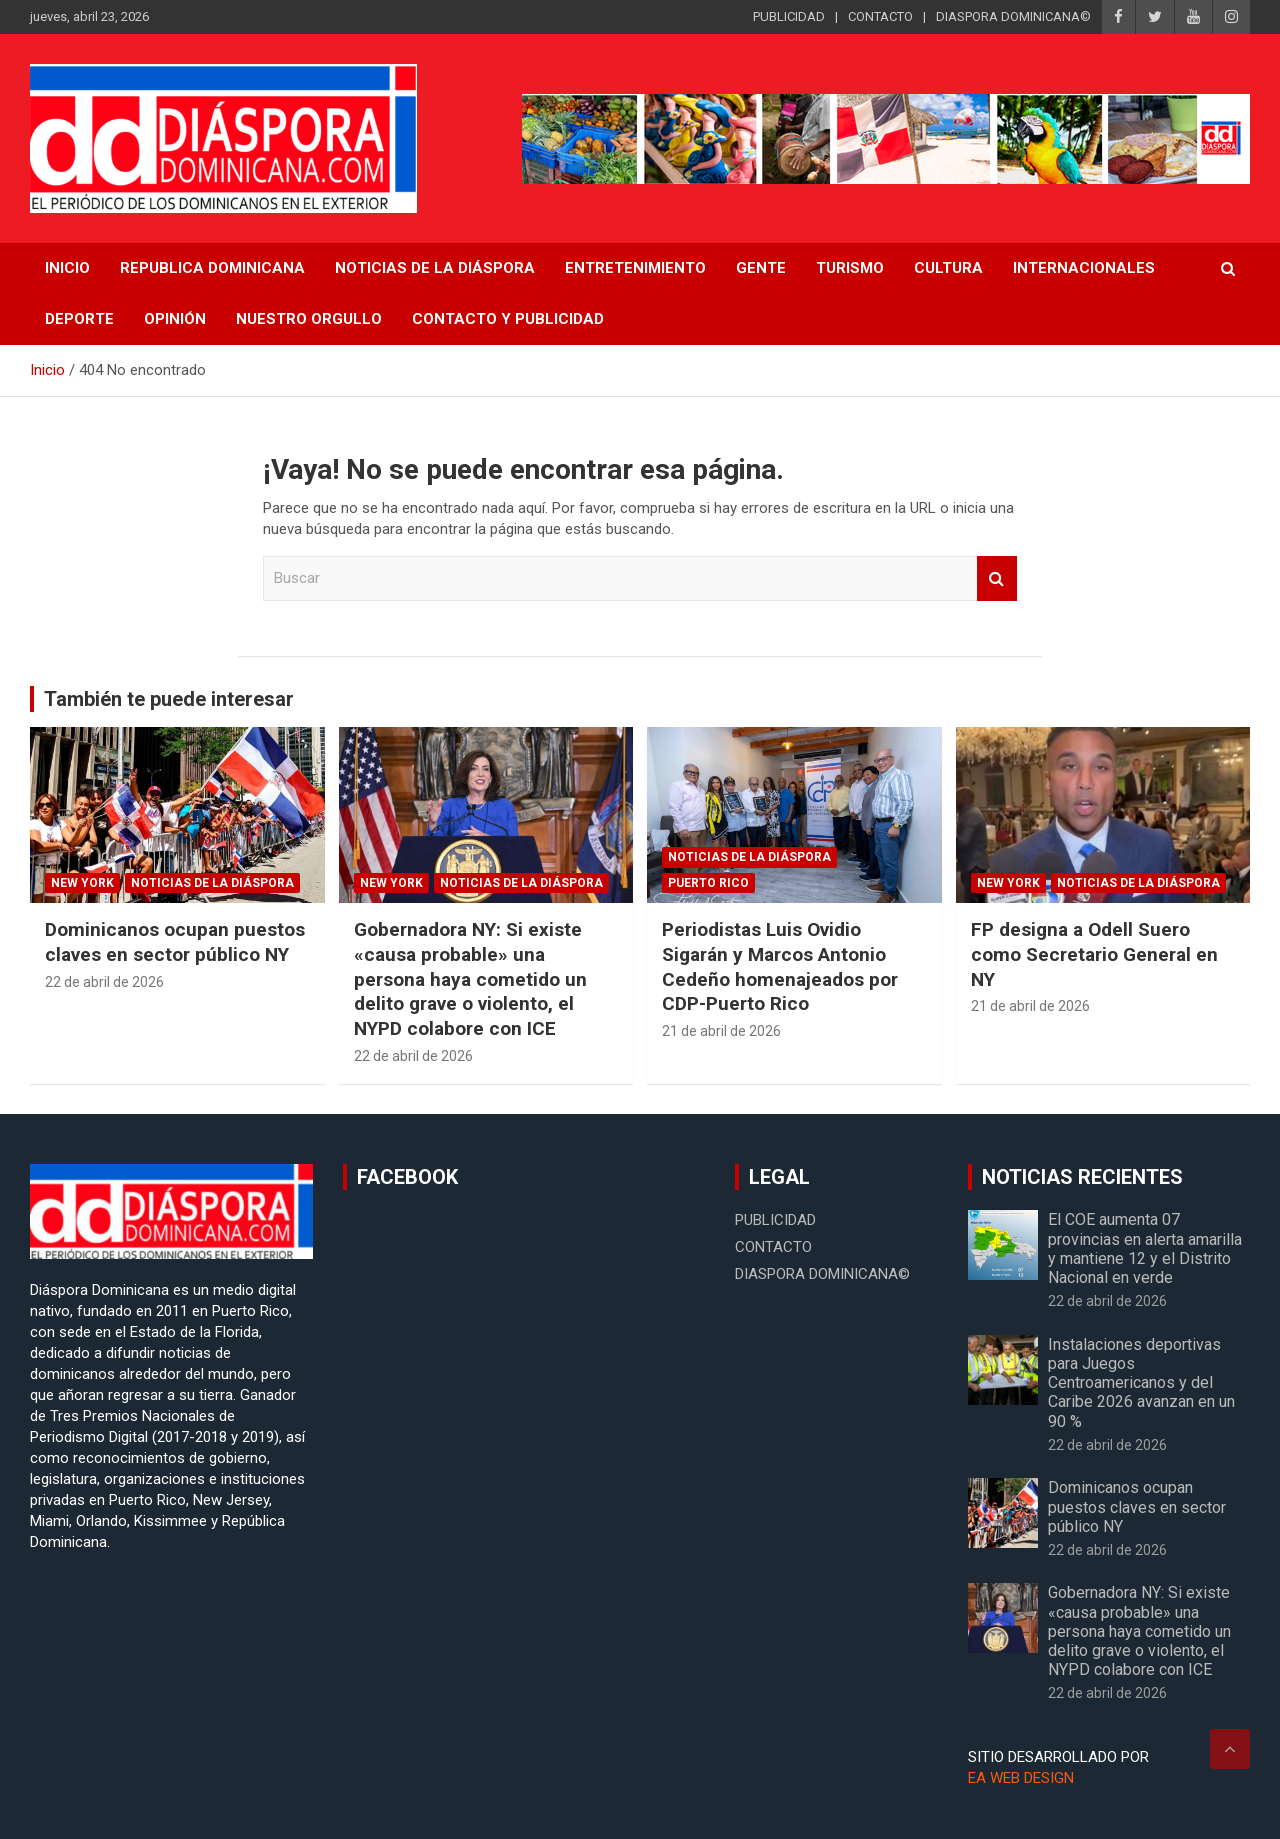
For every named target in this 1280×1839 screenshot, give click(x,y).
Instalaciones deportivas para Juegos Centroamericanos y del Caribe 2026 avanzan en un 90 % (1141, 1383)
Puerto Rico (708, 883)
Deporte (79, 319)
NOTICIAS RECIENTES (1082, 1177)
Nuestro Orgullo (309, 319)
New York (82, 883)
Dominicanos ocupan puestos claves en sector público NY (175, 942)
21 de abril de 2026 (721, 1031)
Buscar (997, 578)
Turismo (850, 268)
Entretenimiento (635, 268)
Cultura (948, 268)
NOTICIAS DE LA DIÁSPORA (435, 268)
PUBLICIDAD (789, 16)
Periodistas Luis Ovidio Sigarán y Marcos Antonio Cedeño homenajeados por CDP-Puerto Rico (780, 966)
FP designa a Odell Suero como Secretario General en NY (1094, 954)
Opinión (175, 319)
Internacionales (1084, 268)
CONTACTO (880, 16)
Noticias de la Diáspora (212, 883)
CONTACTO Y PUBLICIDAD (508, 319)
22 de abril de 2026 (104, 982)
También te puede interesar (169, 699)
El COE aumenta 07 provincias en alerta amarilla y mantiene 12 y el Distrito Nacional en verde (1145, 1248)
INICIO (67, 268)
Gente (761, 268)
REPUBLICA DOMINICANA (212, 268)
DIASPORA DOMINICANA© (1013, 16)
